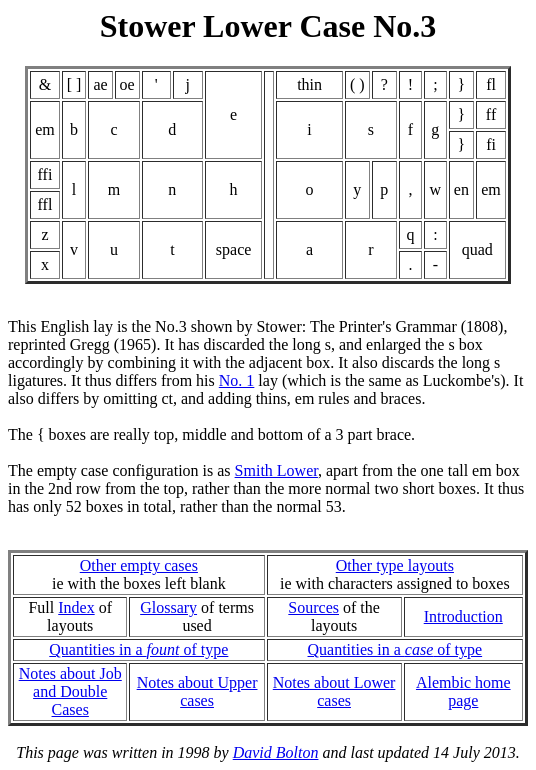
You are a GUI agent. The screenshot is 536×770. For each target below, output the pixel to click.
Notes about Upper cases (197, 691)
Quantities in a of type (138, 649)
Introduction (463, 616)
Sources (313, 607)
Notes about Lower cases (334, 691)
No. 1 (237, 380)
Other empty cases (139, 565)
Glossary (168, 607)
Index (76, 607)
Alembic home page (463, 691)
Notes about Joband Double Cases (70, 691)
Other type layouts (395, 565)
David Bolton (276, 752)
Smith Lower (276, 470)
